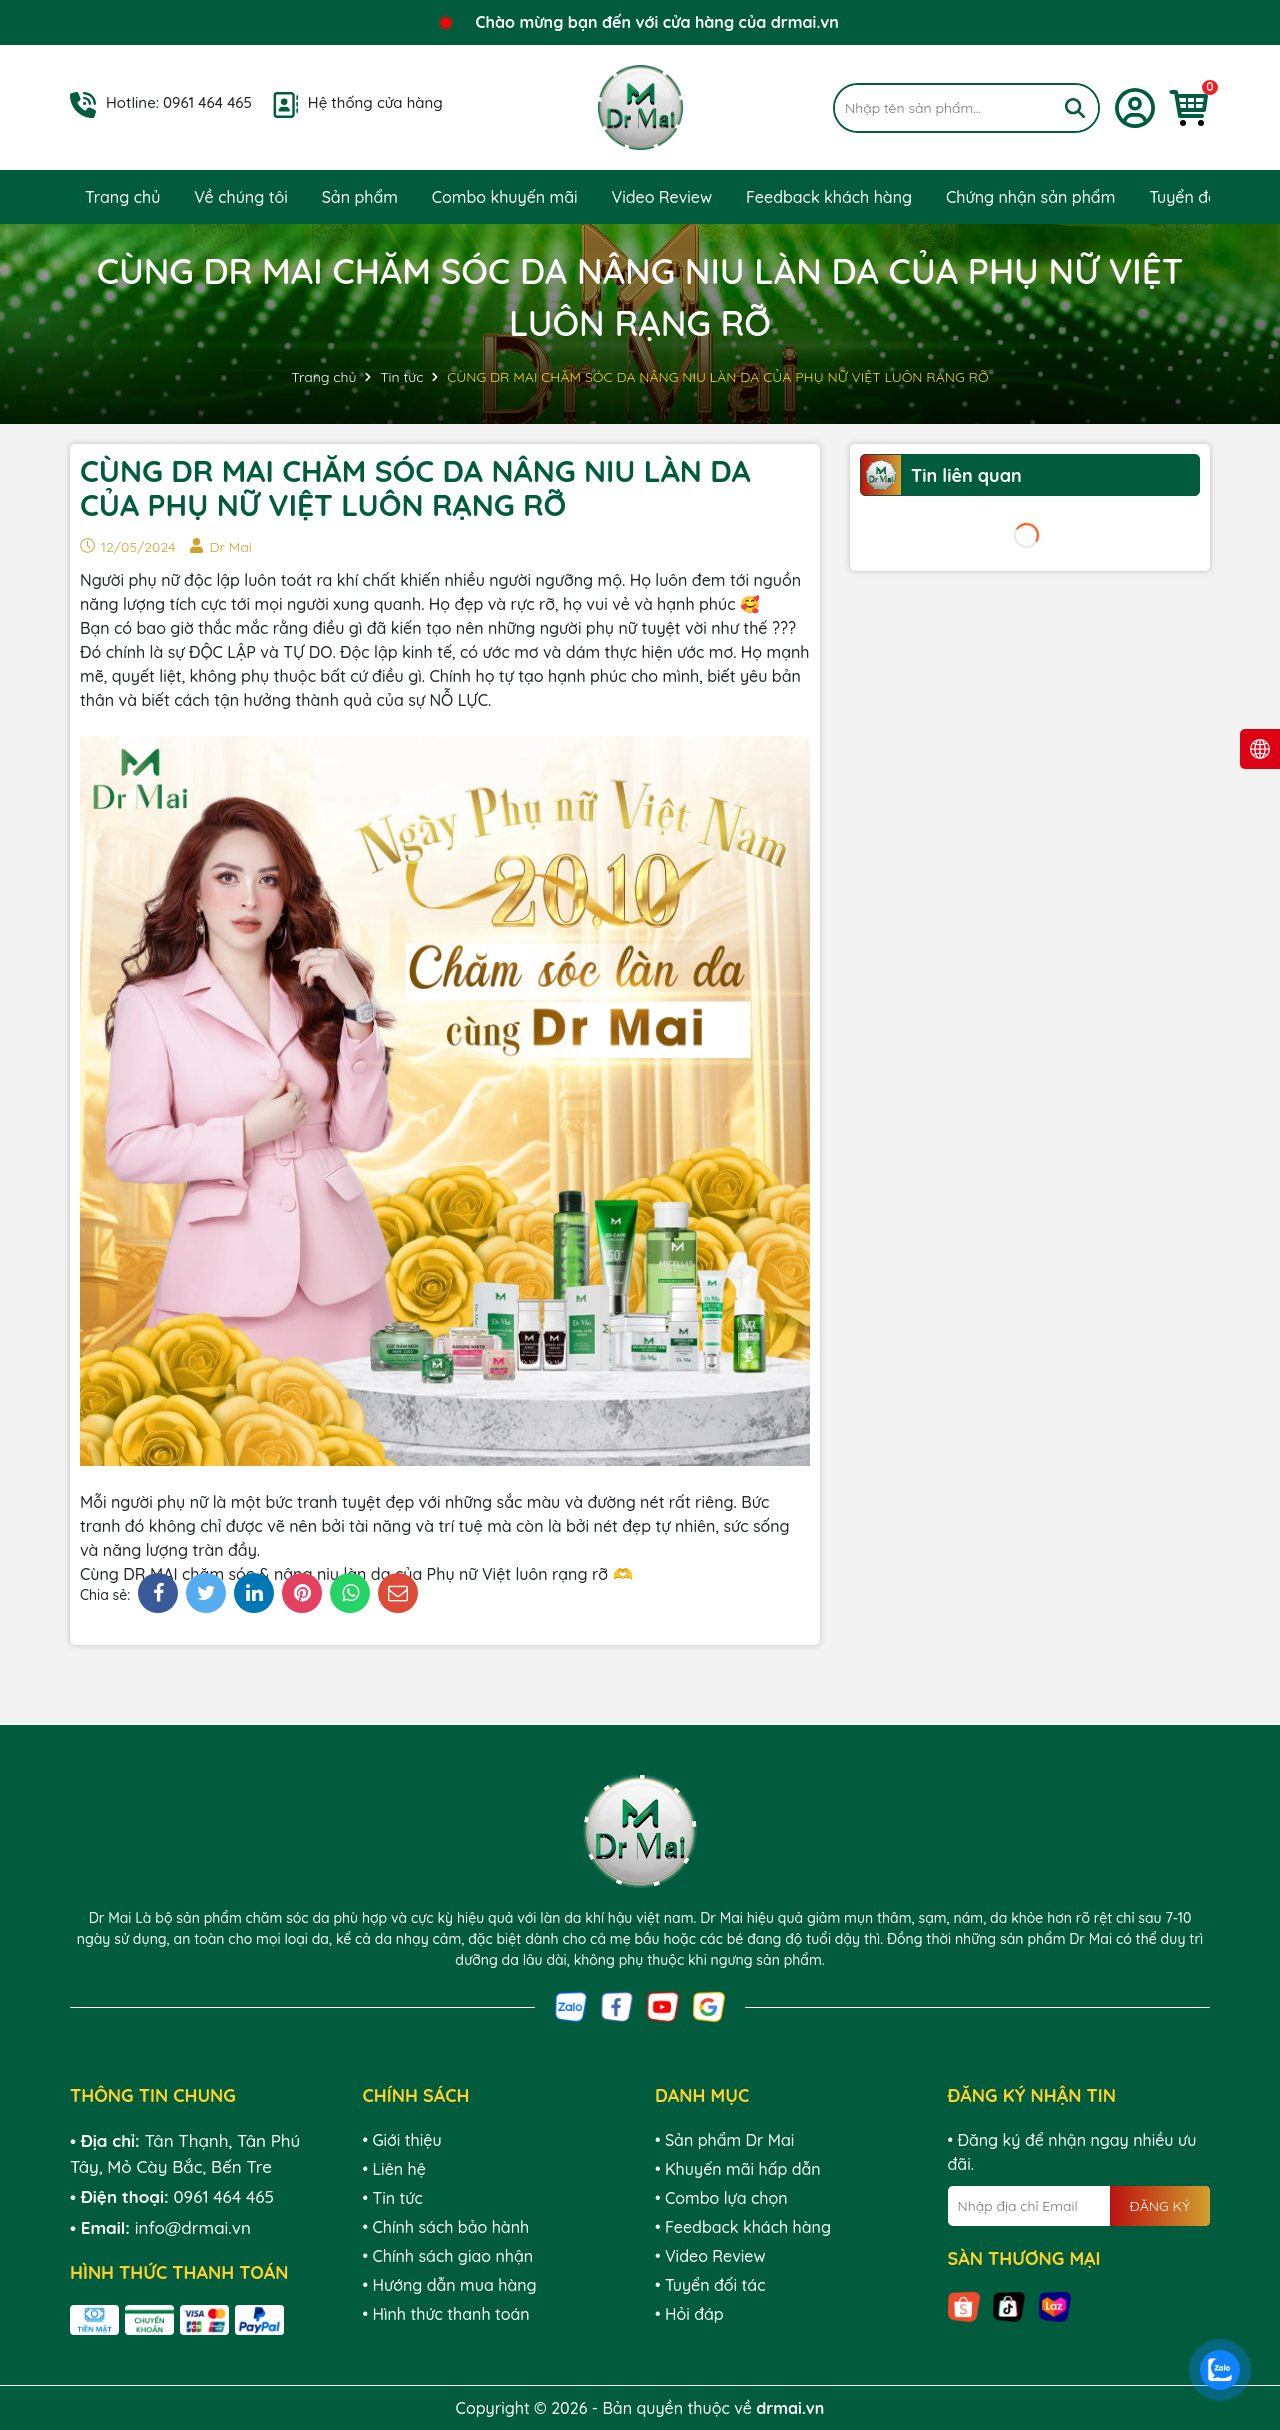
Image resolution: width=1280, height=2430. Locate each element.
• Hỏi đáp (689, 2314)
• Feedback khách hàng (743, 2227)
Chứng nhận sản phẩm (1030, 197)
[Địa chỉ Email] (1079, 2206)
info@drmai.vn (193, 2227)
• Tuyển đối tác (710, 2285)
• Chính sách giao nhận (448, 2256)
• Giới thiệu (402, 2140)
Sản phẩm (360, 197)
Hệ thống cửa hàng (375, 102)
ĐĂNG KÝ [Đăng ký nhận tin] (1160, 2206)
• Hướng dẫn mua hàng (450, 2285)
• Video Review (710, 2256)
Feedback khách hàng (829, 197)
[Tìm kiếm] (1075, 108)
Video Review (661, 197)
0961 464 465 (207, 102)
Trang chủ (122, 197)
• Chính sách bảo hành (446, 2227)
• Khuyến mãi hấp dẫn (738, 2169)
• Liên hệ (394, 2169)
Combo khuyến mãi (505, 197)
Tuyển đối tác (1199, 197)
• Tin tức (393, 2198)
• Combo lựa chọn (721, 2198)
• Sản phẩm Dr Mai (724, 2140)
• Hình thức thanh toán (446, 2314)
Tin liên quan (966, 475)
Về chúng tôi (241, 197)
